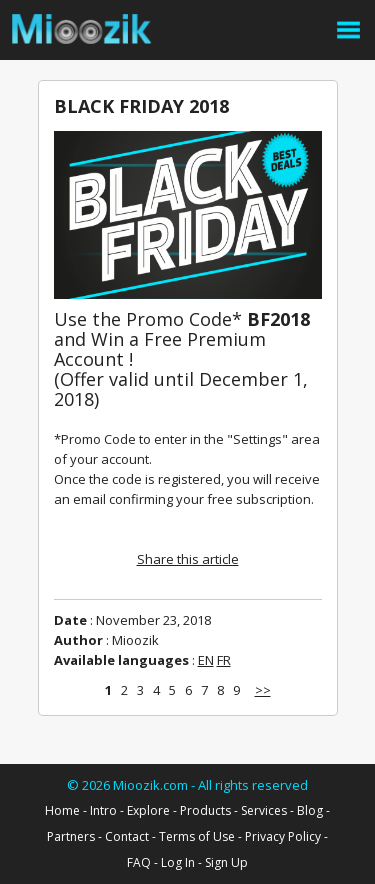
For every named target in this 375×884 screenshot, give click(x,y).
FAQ (139, 862)
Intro (103, 810)
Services (264, 810)
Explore (148, 810)
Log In (178, 862)
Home (62, 810)
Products (205, 810)
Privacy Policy (283, 836)
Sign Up (226, 862)
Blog (310, 810)
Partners (71, 836)
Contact (127, 836)
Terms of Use (197, 836)
